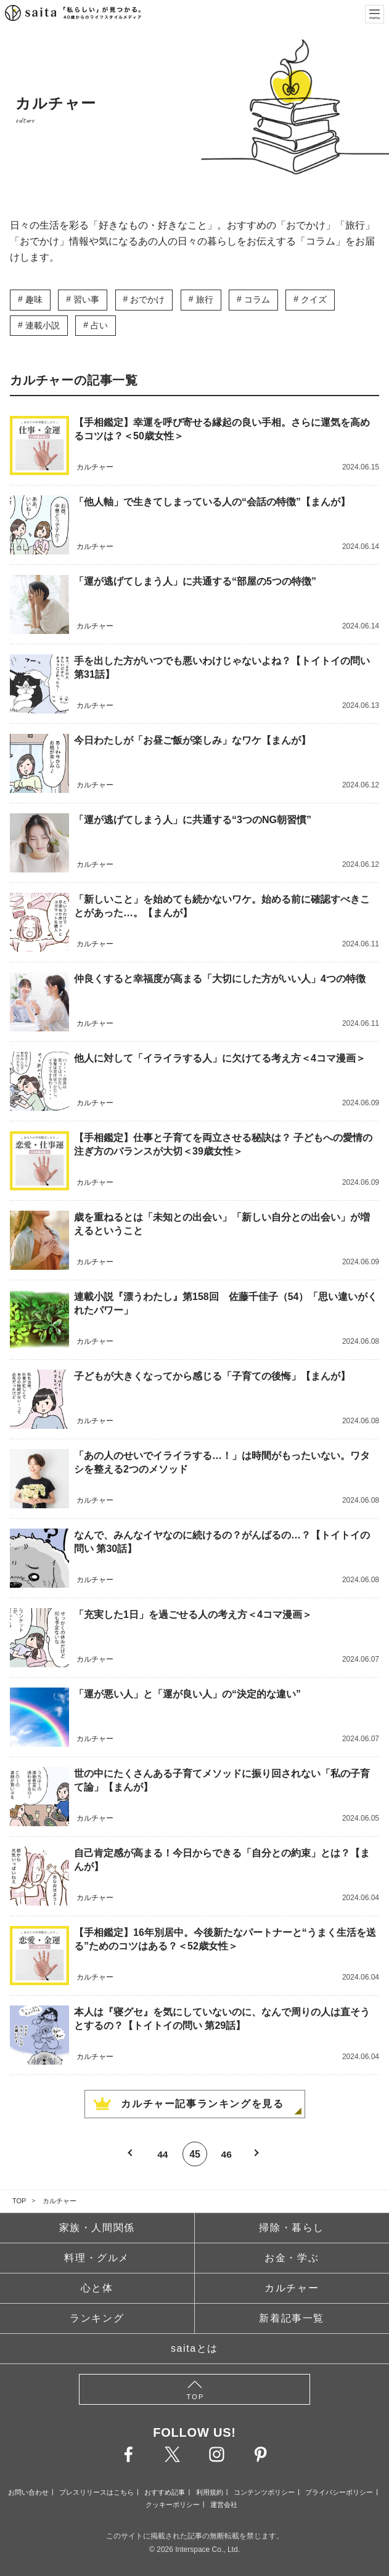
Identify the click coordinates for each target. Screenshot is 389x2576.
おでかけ (147, 299)
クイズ (314, 299)
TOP (19, 2200)
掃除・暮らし (291, 2227)
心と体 (97, 2288)
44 (162, 2154)
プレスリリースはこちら (96, 2492)
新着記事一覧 (291, 2318)
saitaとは (194, 2348)
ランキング (97, 2318)
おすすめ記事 (164, 2492)
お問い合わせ (28, 2492)
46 (226, 2154)
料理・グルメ (96, 2258)
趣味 (34, 299)
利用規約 (209, 2492)
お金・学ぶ (291, 2258)
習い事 (86, 299)
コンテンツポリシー (264, 2492)
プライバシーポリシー (339, 2492)
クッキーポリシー (172, 2504)
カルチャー (59, 2200)
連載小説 (42, 325)
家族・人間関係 (97, 2227)
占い (99, 325)
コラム (257, 299)
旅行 (204, 299)
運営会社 (223, 2504)
